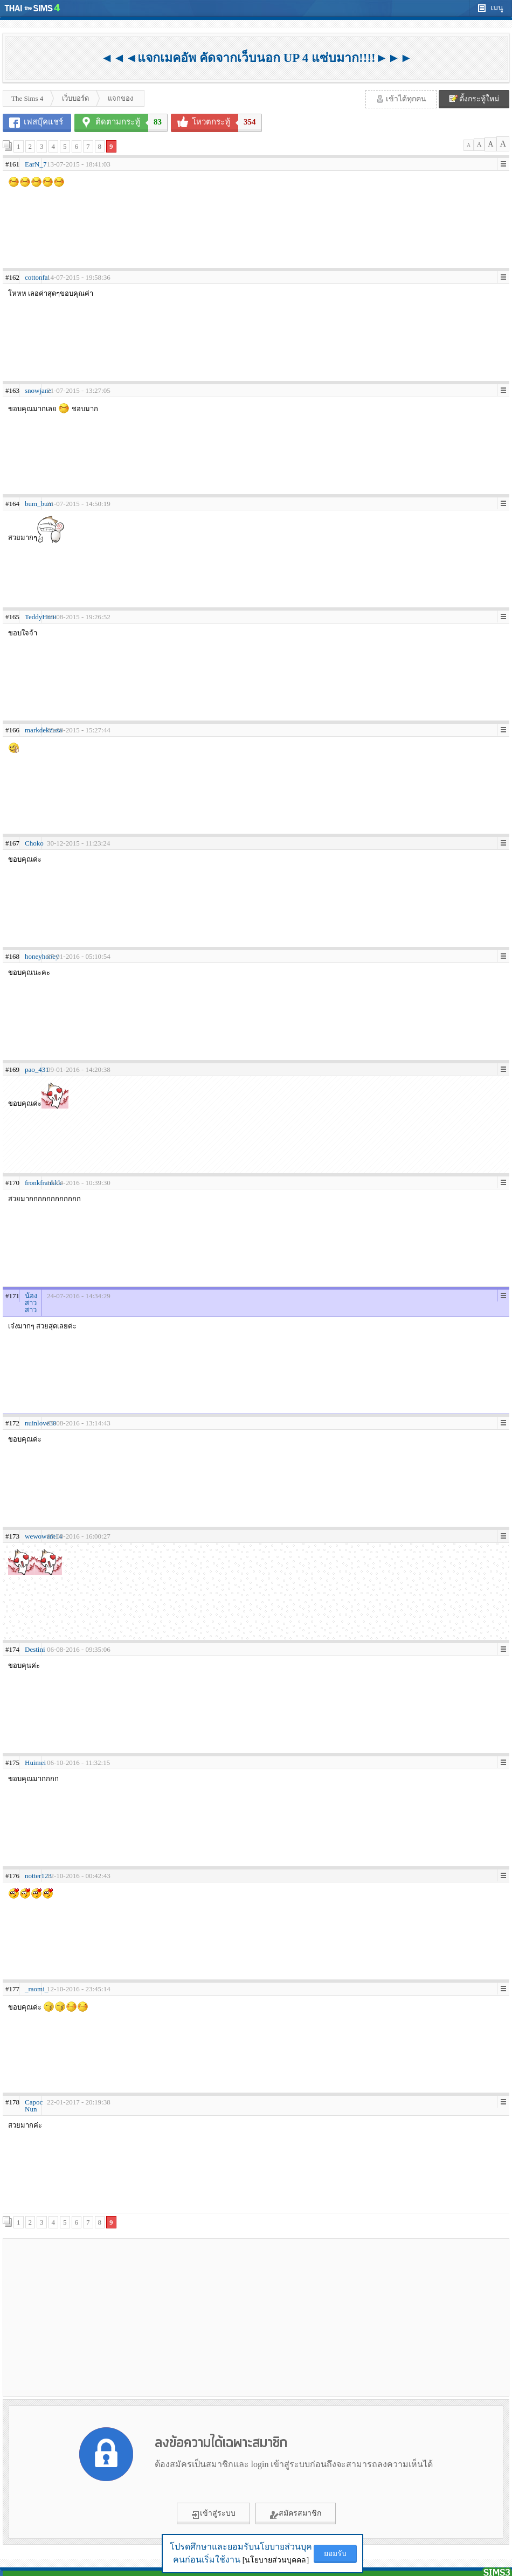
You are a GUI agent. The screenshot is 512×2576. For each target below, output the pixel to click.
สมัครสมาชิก (295, 2514)
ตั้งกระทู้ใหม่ (474, 98)
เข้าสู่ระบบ (213, 2514)
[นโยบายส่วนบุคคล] (276, 2560)
